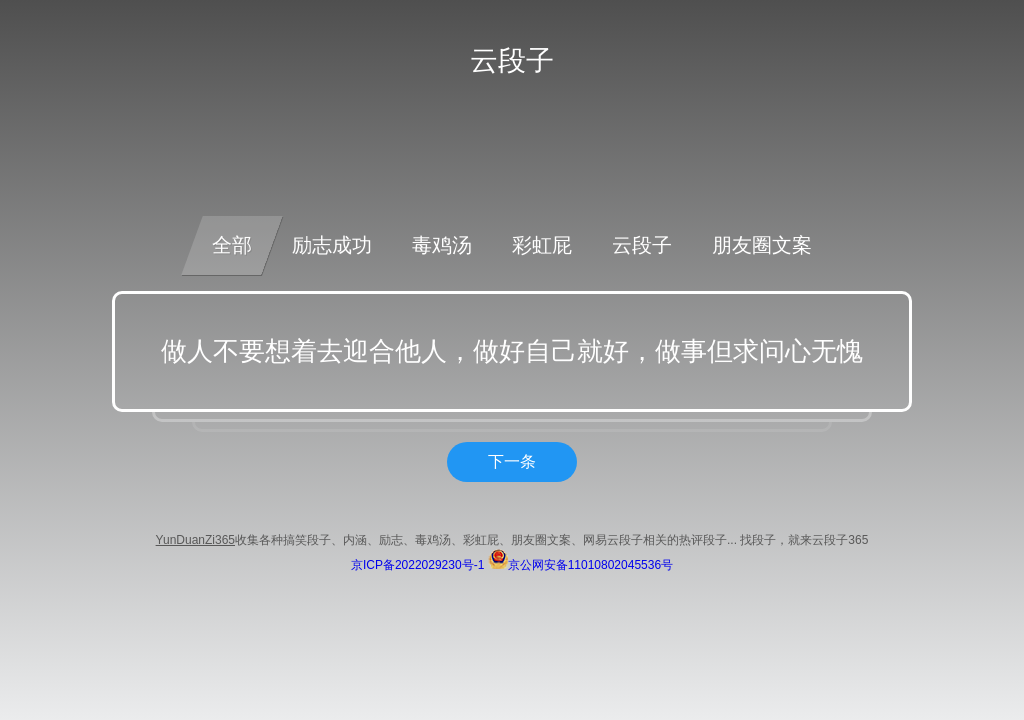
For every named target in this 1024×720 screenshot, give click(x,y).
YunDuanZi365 (195, 540)
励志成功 (332, 245)
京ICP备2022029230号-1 (417, 565)
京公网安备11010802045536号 (580, 565)
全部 (232, 245)
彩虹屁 (542, 245)
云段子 (642, 245)
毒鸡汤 (442, 245)
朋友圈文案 (762, 245)
